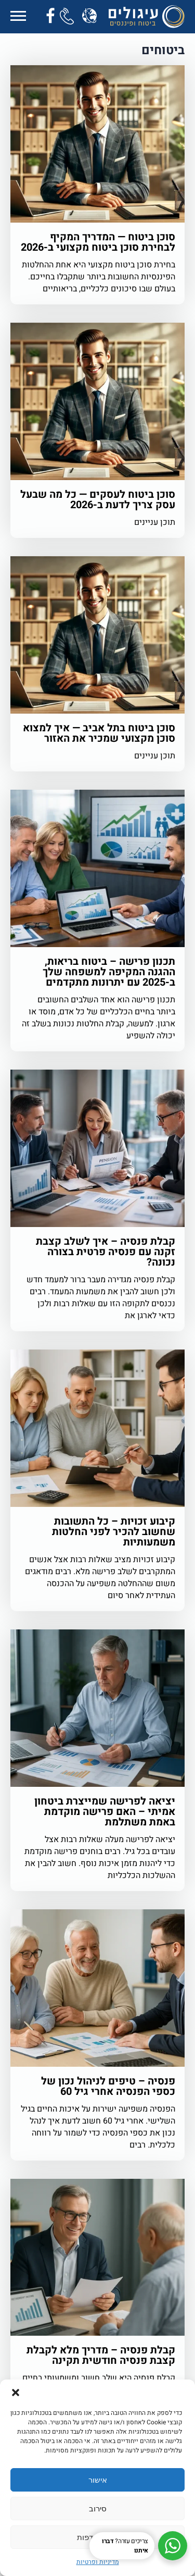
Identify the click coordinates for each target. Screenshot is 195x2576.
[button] (15, 2392)
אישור (97, 2479)
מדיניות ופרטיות (97, 2562)
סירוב (98, 2508)
